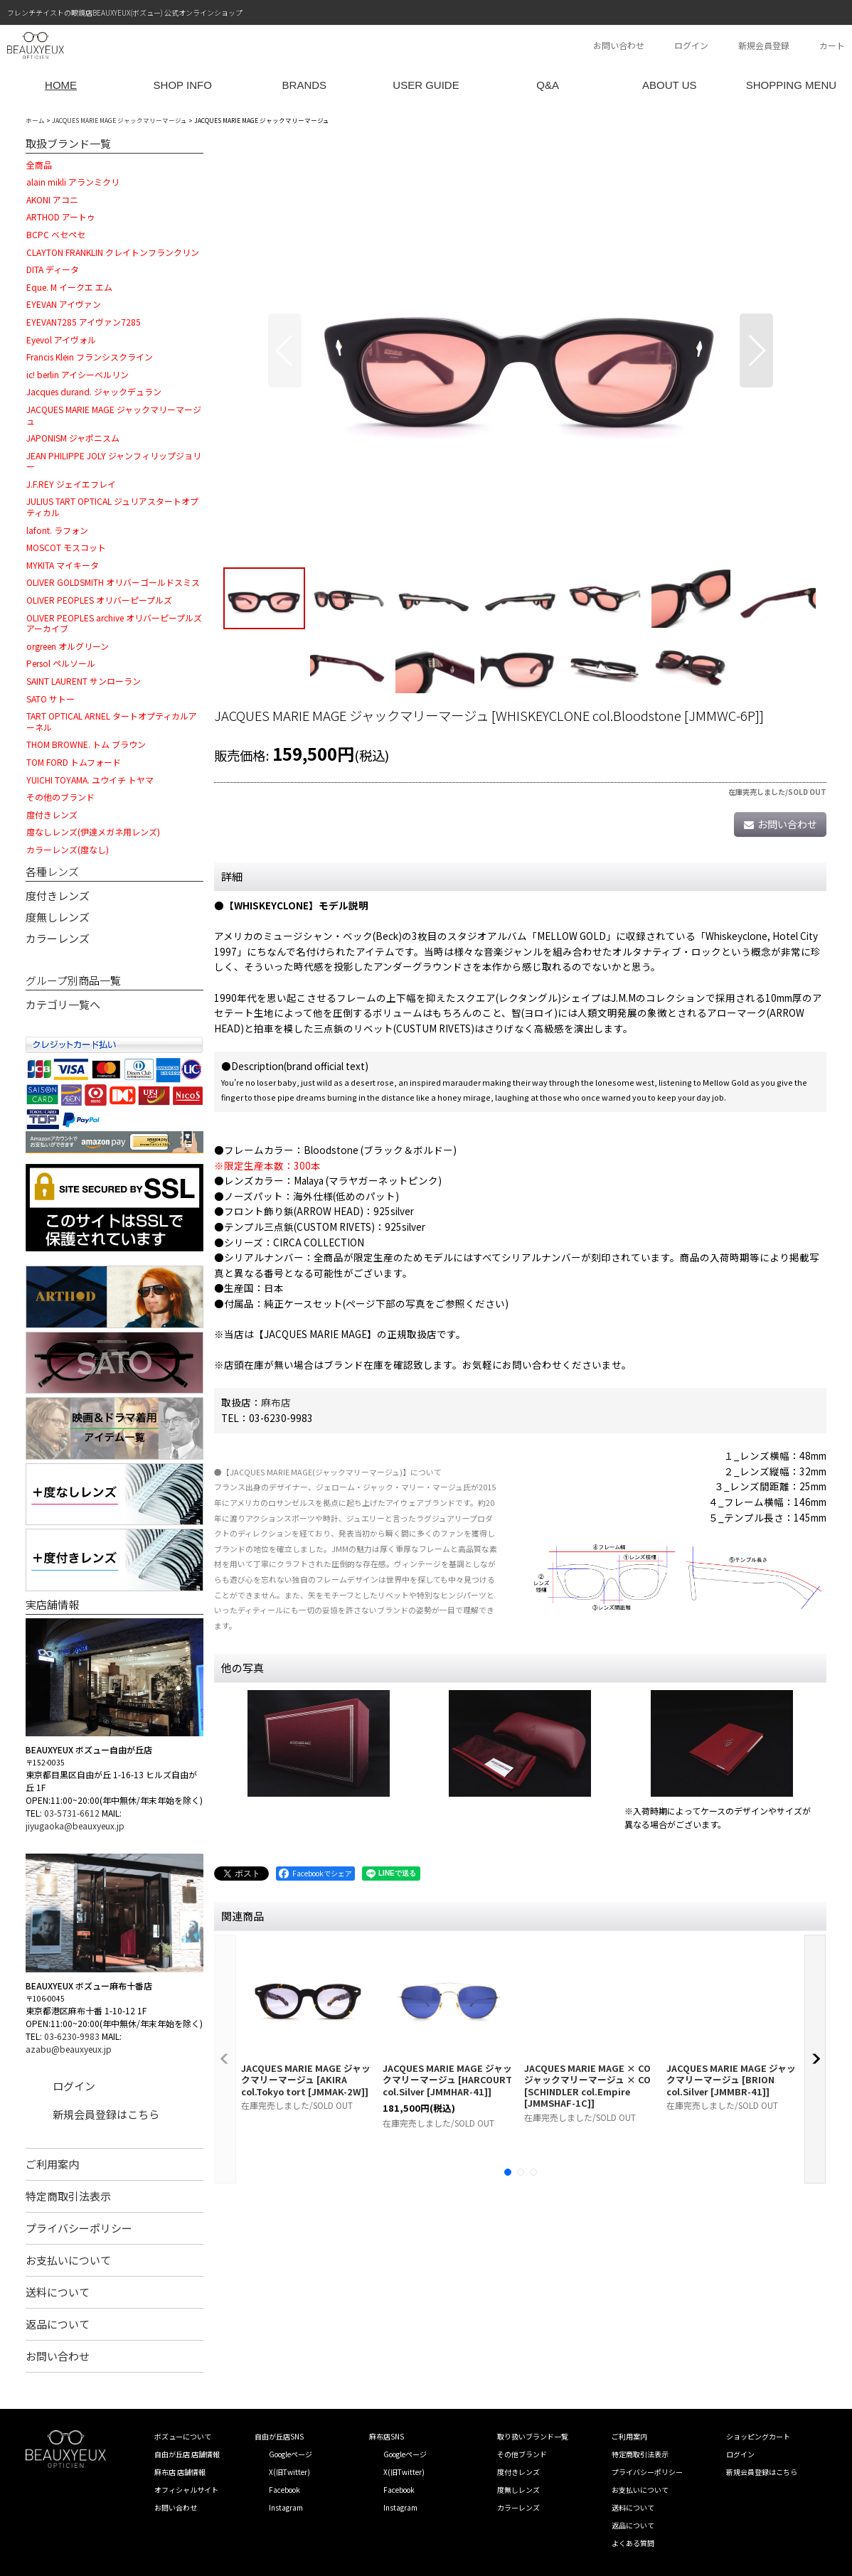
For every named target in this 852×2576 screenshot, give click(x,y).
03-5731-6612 (72, 1813)
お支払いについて (68, 2259)
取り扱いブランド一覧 (532, 2436)
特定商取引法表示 (68, 2195)
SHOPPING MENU (791, 85)
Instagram (286, 2507)
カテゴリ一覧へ (63, 1004)
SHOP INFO (183, 85)
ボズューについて (182, 2436)
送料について (58, 2291)
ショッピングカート (758, 2436)
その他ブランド (522, 2454)
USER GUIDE (426, 85)
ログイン (691, 45)
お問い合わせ (618, 45)
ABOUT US (669, 85)
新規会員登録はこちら (106, 2114)
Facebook (284, 2489)
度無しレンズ (58, 916)
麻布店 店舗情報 (180, 2472)
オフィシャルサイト (186, 2489)
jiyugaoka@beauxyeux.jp (75, 1825)
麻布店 (276, 1402)
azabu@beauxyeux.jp (69, 2049)
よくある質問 (633, 2543)
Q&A (547, 85)
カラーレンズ (58, 938)
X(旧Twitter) (289, 2472)
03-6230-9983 (72, 2036)
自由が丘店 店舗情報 (187, 2454)
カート (832, 45)
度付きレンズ (58, 895)
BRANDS (304, 85)
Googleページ (290, 2454)
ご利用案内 (52, 2164)
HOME (61, 85)
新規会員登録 (763, 45)
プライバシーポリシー (79, 2227)
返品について (58, 2323)
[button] (285, 351)
